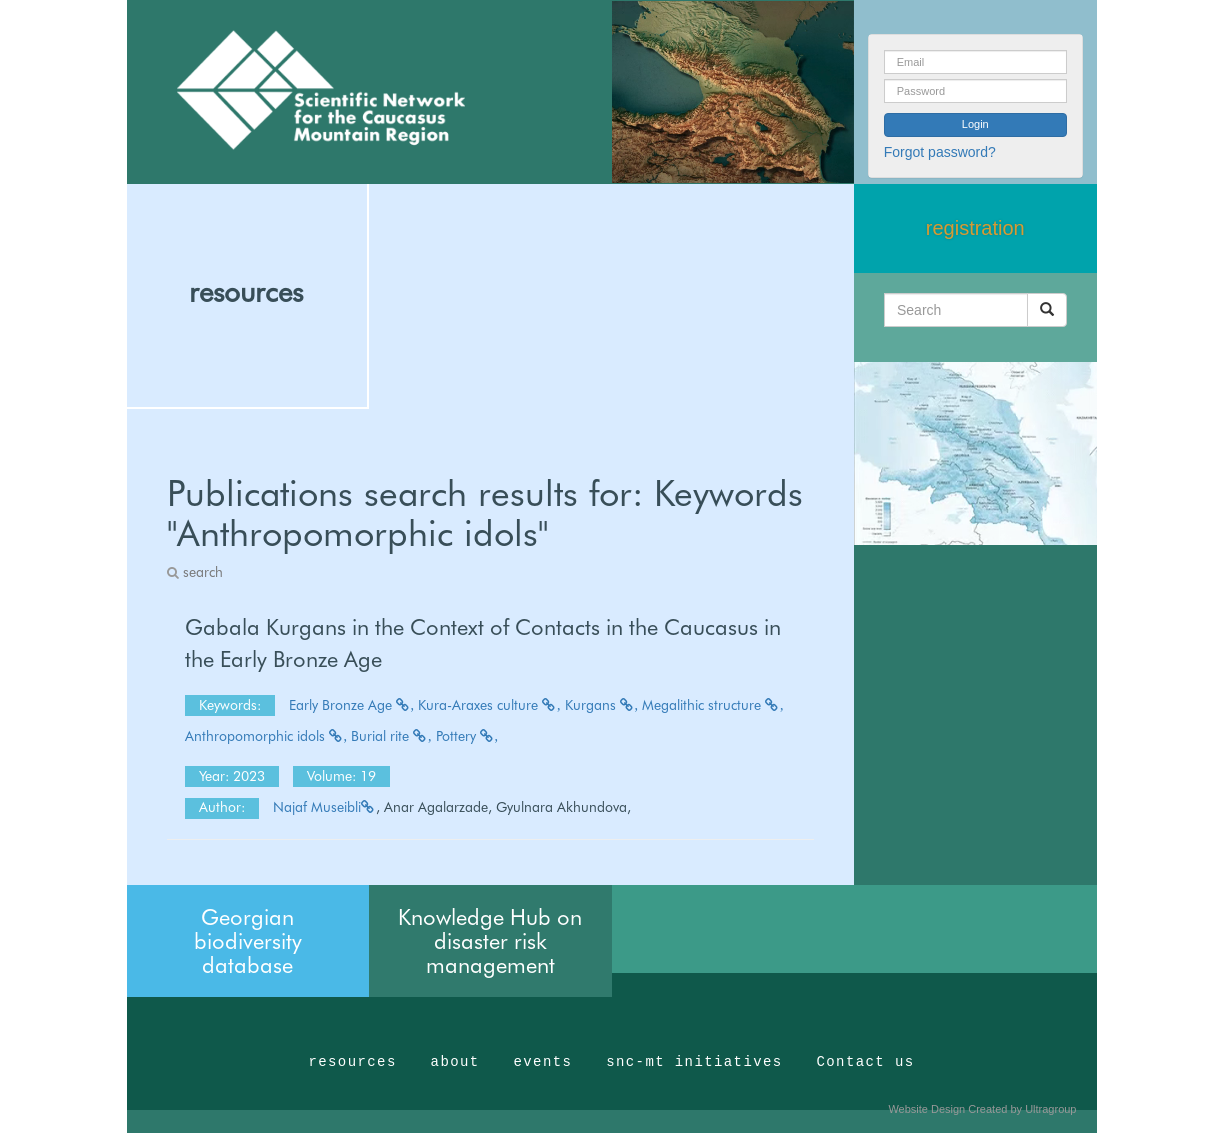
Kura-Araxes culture (489, 705)
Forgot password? (940, 152)
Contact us (866, 1062)
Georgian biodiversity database (248, 941)
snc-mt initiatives (694, 1062)
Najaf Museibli (324, 807)
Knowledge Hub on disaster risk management (490, 941)
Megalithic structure (713, 705)
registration (975, 228)
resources (246, 292)
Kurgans (602, 705)
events (542, 1062)
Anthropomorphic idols (266, 736)
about (455, 1062)
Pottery (467, 736)
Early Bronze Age (352, 705)
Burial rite (391, 736)
